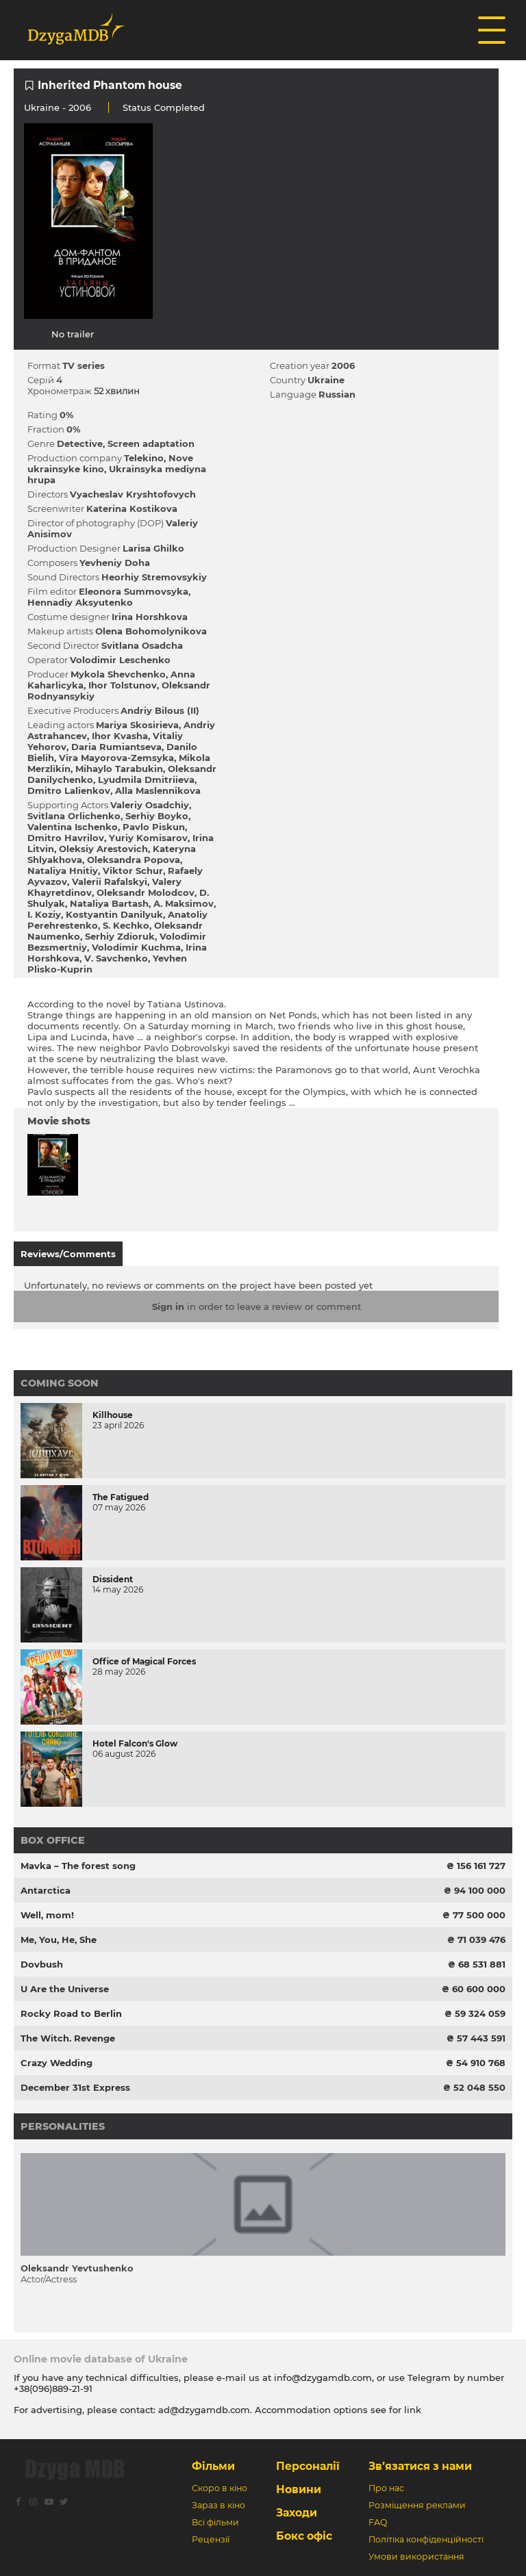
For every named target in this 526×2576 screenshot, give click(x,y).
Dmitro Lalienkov (68, 790)
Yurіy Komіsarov (148, 837)
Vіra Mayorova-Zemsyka (116, 757)
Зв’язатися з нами (420, 2466)
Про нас (386, 2488)
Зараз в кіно (218, 2505)
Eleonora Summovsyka (133, 591)
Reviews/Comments (68, 1253)
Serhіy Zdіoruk (120, 936)
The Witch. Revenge (68, 2038)
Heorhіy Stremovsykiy (154, 576)
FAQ (377, 2522)
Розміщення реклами (417, 2505)
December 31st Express (75, 2087)
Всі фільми (215, 2522)
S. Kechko (126, 925)
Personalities (63, 2126)
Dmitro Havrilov (65, 837)
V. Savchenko (116, 958)
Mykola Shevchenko (118, 674)
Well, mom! (47, 1914)
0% (66, 414)
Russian (336, 394)
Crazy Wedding (56, 2062)
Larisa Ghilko (153, 548)
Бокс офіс (304, 2535)
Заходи (296, 2512)
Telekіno (144, 457)
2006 (343, 365)
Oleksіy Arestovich (103, 848)
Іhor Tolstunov (122, 685)
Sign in (168, 1306)
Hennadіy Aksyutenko (80, 602)
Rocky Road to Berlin (71, 2013)
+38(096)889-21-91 (53, 2388)
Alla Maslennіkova (158, 790)
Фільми (213, 2466)
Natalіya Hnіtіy (62, 870)
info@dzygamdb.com (321, 2377)
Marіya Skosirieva (137, 724)
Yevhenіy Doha (114, 562)
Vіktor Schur (133, 870)
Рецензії (210, 2539)
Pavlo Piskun (154, 826)
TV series (83, 365)
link (412, 2409)
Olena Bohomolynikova (151, 631)
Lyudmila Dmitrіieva (146, 779)
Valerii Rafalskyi (109, 881)
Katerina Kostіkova (131, 508)
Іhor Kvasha (120, 735)
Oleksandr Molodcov (146, 892)
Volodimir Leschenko (120, 659)
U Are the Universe (65, 1988)
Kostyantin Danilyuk (114, 914)
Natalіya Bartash (109, 903)
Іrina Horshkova (150, 616)
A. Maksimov (183, 903)
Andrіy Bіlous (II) (160, 710)
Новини (298, 2489)
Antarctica (46, 1890)
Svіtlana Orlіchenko (74, 815)
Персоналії (308, 2466)
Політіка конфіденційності (426, 2539)
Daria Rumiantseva (116, 746)
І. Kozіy (44, 914)
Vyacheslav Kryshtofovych (133, 494)
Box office (53, 1840)
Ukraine (42, 107)
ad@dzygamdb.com (204, 2409)
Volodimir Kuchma (136, 947)
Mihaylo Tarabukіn (119, 768)
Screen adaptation (151, 443)
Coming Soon (60, 1383)
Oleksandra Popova (133, 859)
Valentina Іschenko (72, 826)
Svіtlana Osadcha (142, 645)
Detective (80, 443)
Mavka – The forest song (78, 1865)
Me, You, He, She (59, 1939)
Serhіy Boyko (156, 815)
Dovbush (42, 1964)
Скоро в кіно (219, 2488)
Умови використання (416, 2556)
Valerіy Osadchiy (149, 804)
